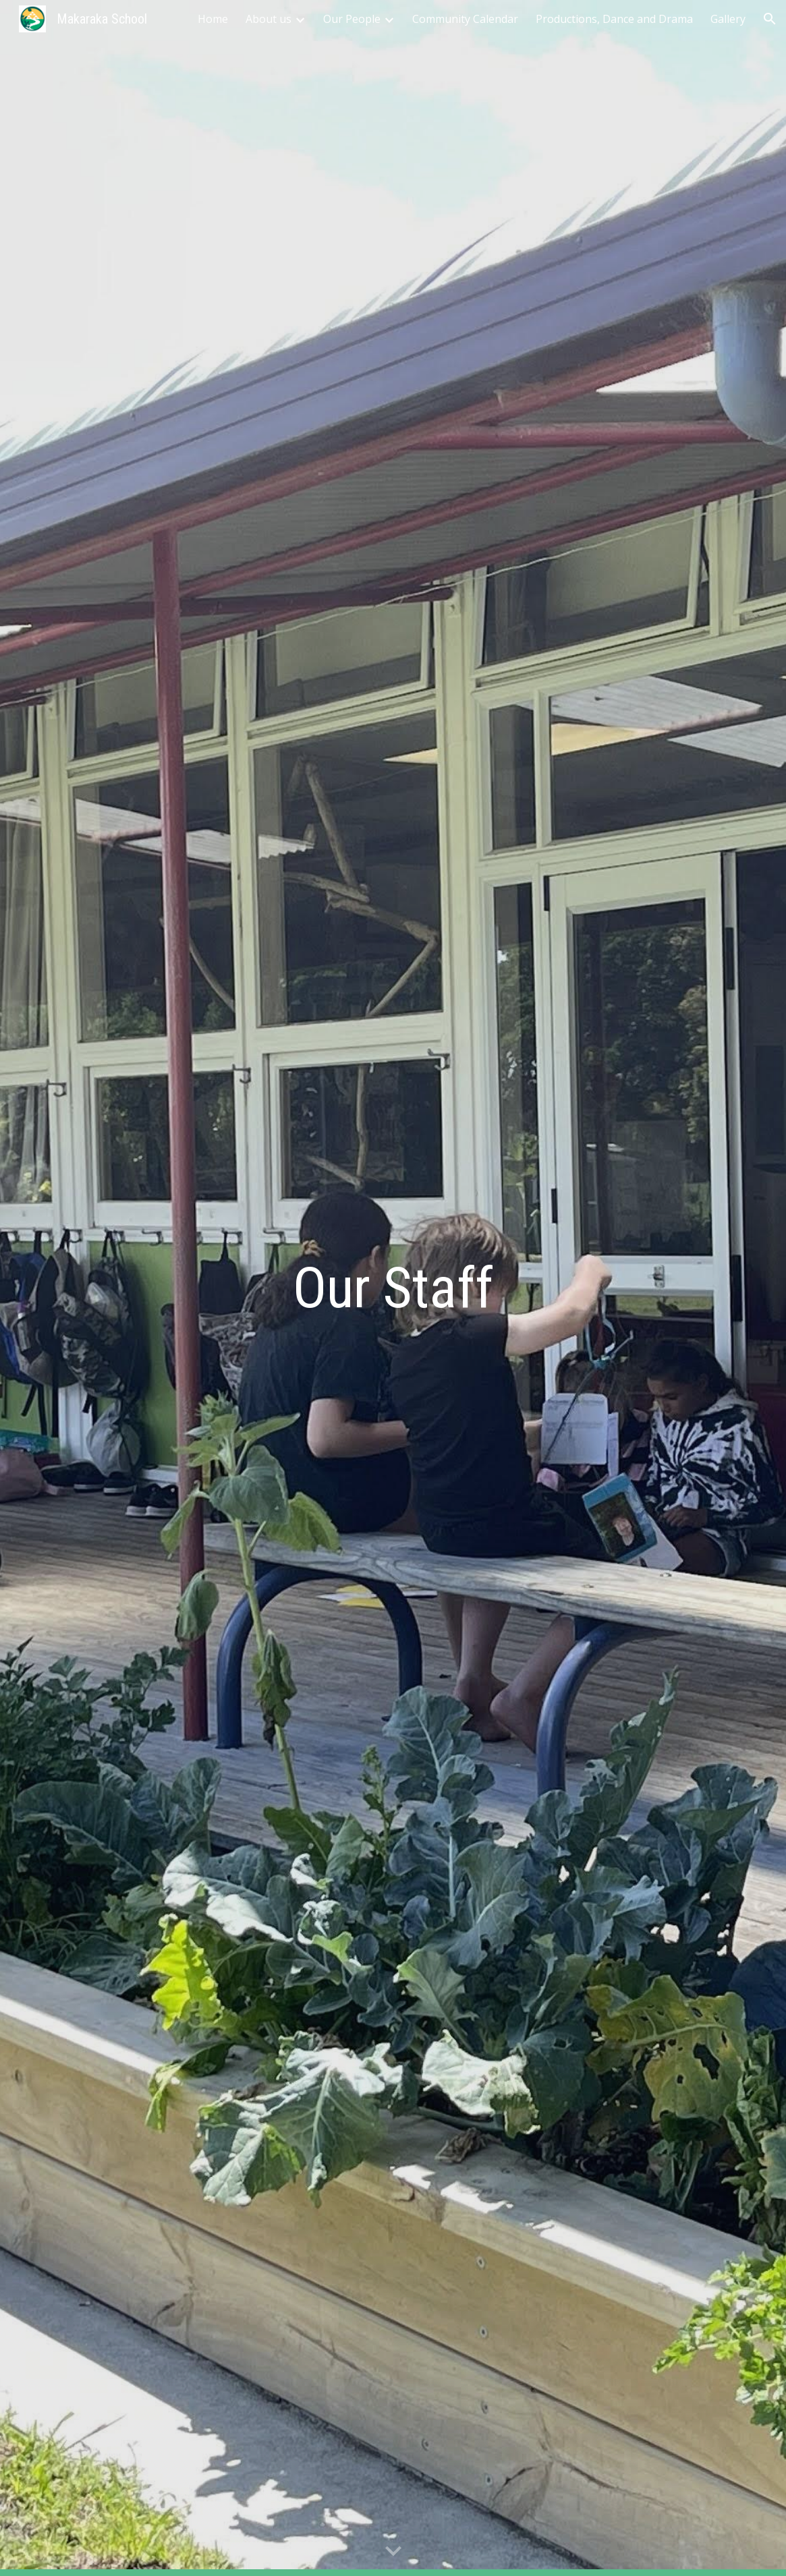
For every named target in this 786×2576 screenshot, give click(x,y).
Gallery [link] (728, 18)
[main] (393, 1288)
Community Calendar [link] (465, 18)
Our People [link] (352, 18)
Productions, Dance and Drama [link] (614, 18)
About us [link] (268, 18)
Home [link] (213, 18)
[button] (770, 19)
